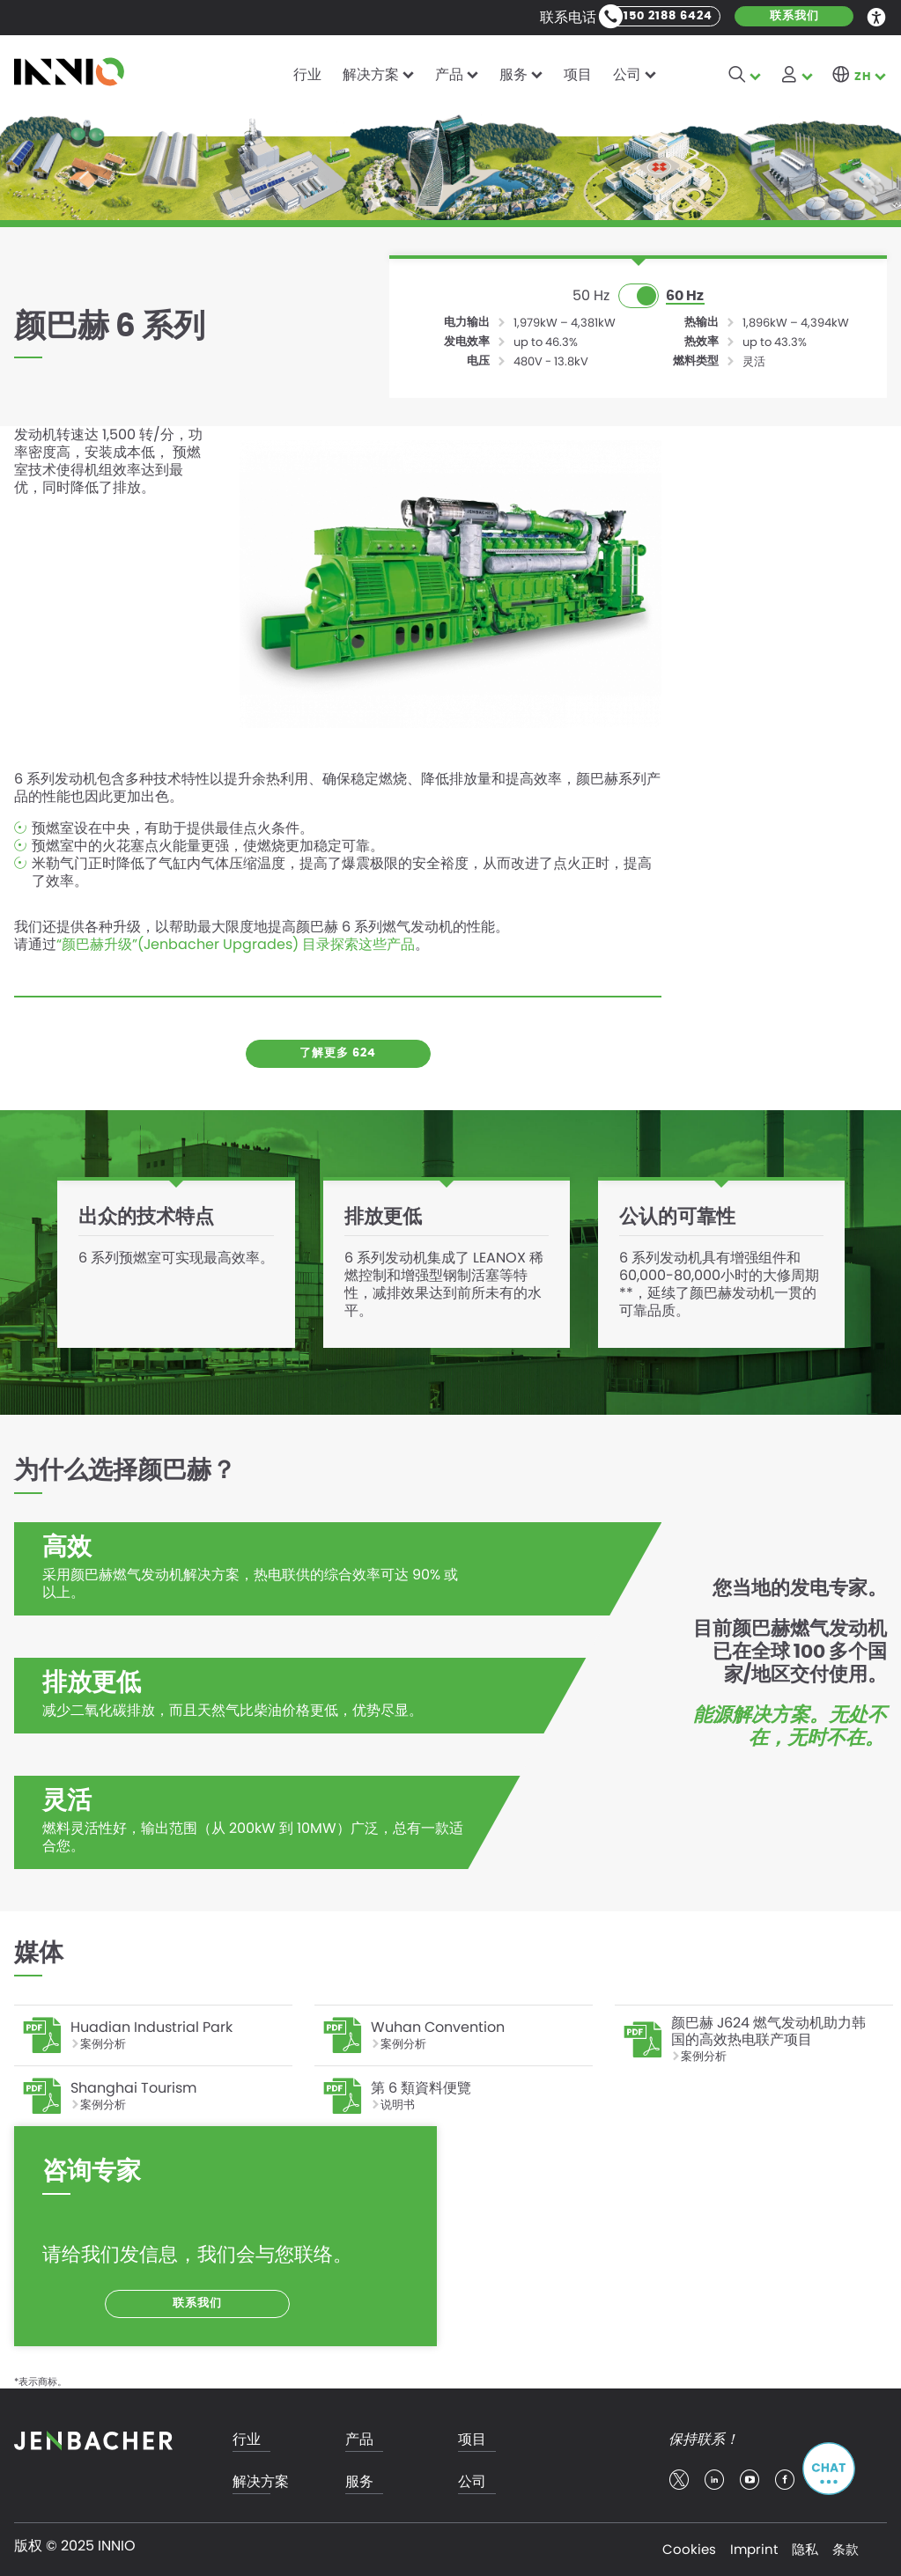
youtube (749, 2480)
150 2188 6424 (668, 16)
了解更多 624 (337, 1053)
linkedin (714, 2480)
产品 (449, 74)
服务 (513, 74)
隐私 (805, 2549)
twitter (679, 2480)
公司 (627, 74)
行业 (307, 74)
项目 (578, 74)
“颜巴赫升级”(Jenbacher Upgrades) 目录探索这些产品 (235, 944)
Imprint (754, 2549)
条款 (845, 2549)
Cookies (689, 2549)
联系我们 (794, 16)
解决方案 (371, 74)
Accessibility (877, 16)
